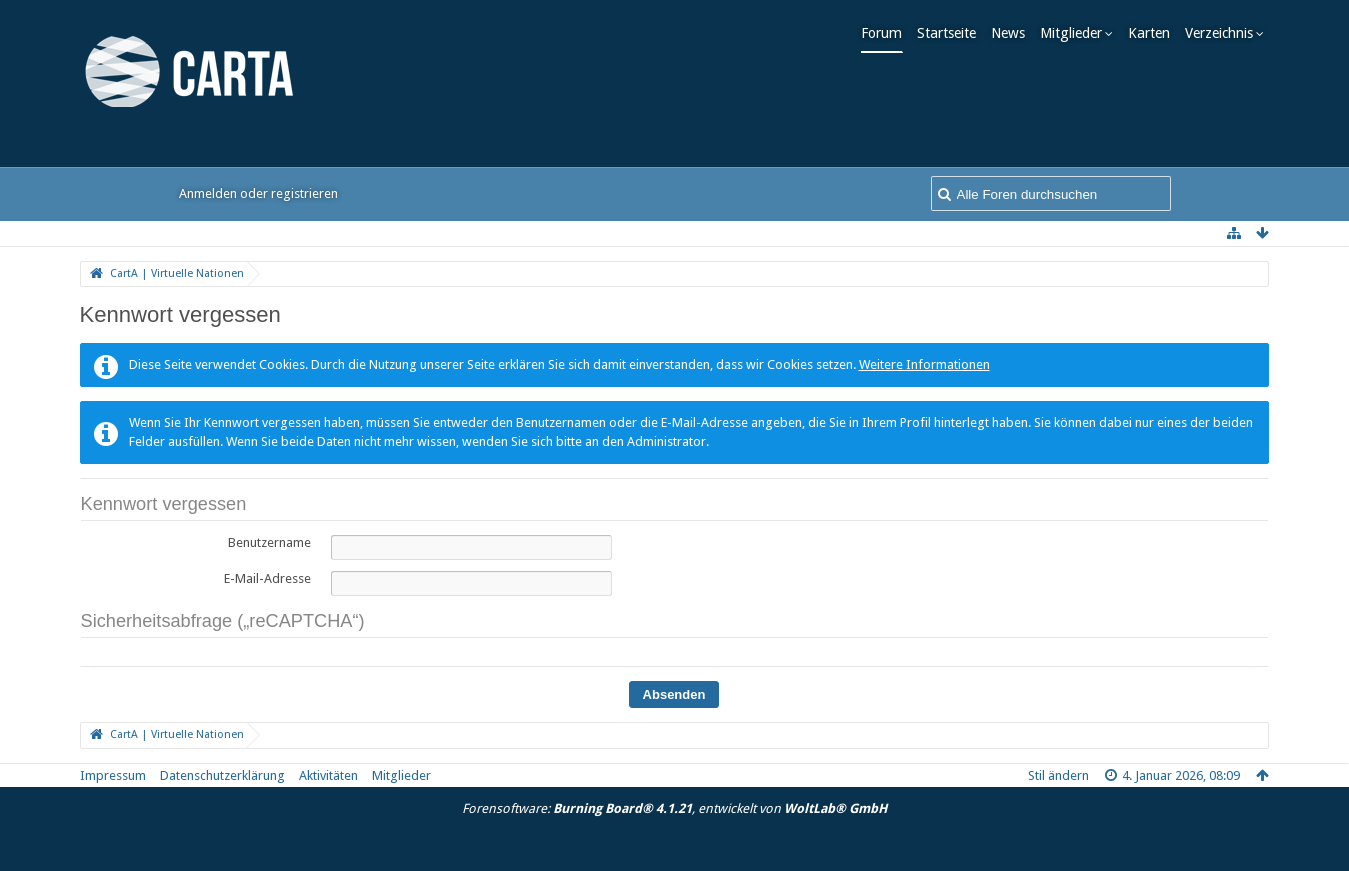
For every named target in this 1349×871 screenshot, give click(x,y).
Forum (886, 33)
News (1013, 33)
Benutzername (269, 542)
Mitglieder (1076, 33)
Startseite (951, 33)
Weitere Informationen (924, 364)
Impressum (113, 775)
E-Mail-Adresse (267, 578)
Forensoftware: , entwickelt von (674, 808)
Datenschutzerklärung (222, 775)
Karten (1154, 33)
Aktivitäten (328, 775)
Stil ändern (1058, 775)
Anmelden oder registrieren (258, 193)
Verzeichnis (1224, 33)
